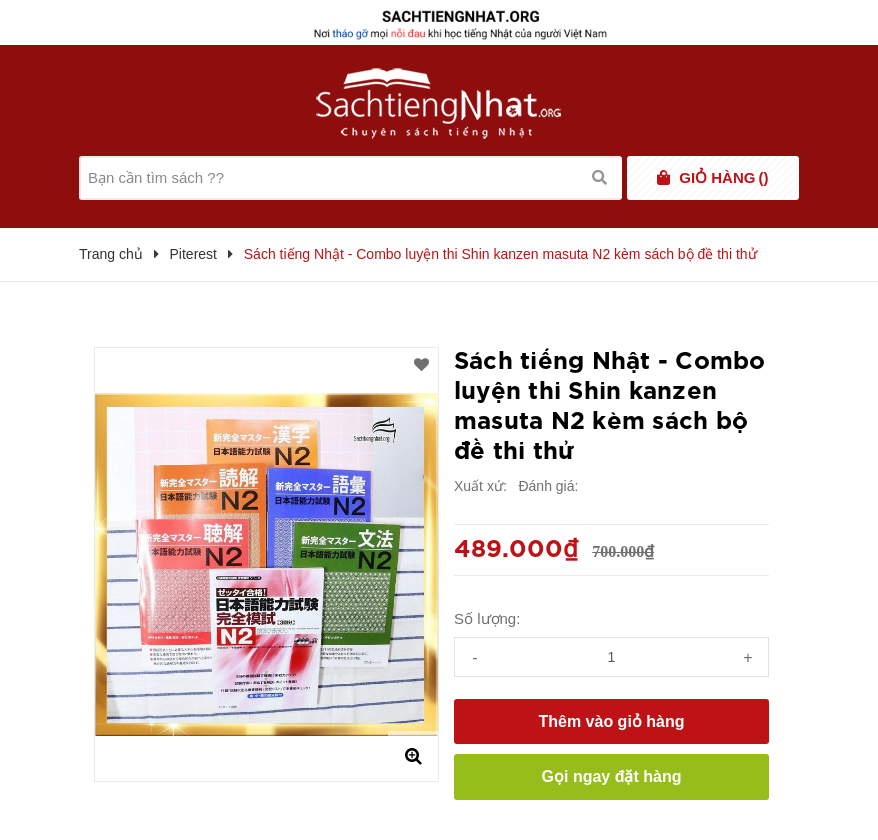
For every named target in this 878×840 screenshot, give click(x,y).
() (723, 178)
